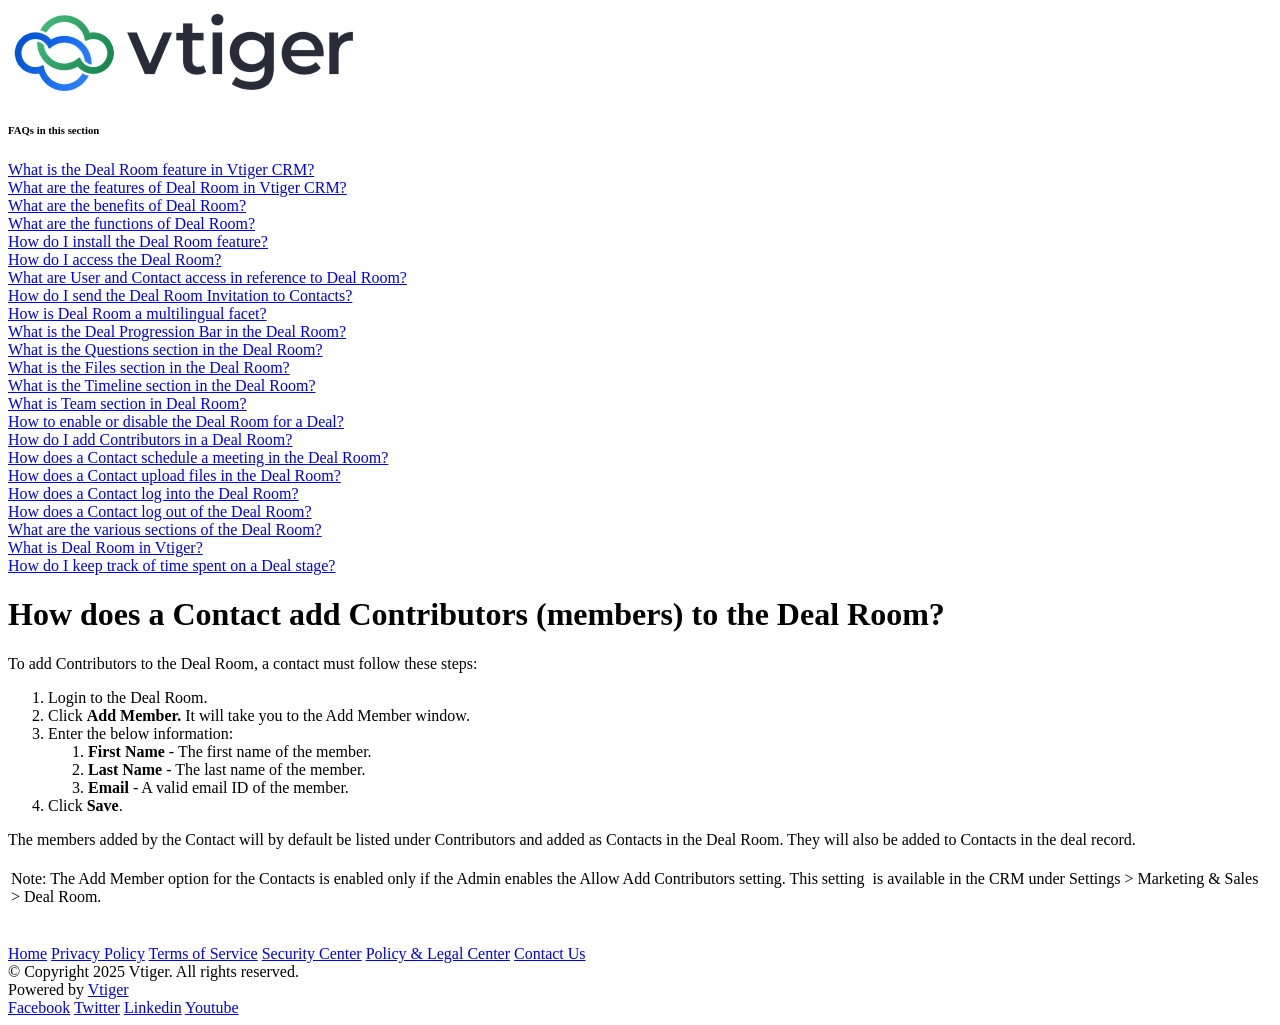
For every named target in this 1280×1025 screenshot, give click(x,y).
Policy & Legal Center (438, 953)
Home (27, 953)
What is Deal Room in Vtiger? (105, 547)
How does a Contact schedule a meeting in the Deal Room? (198, 457)
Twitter (97, 1007)
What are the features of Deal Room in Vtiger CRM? (177, 187)
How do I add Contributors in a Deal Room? (150, 439)
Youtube (212, 1007)
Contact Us (550, 953)
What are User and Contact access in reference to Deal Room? (207, 277)
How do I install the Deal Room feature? (138, 241)
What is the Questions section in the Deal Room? (165, 349)
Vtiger (108, 989)
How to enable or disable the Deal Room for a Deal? (176, 421)
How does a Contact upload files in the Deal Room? (174, 475)
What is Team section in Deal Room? (127, 403)
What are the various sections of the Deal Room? (165, 529)
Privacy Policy (98, 953)
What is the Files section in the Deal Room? (149, 367)
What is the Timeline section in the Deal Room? (162, 385)
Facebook (39, 1007)
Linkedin (153, 1007)
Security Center (312, 953)
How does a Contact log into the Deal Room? (153, 493)
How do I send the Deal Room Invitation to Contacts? (180, 295)
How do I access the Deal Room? (114, 259)
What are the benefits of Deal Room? (127, 205)
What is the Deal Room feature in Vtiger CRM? (161, 169)
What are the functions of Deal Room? (131, 223)
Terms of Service (203, 953)
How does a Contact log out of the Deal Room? (160, 511)
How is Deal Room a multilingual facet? (137, 313)
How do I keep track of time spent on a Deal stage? (171, 565)
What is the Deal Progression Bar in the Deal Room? (177, 331)
